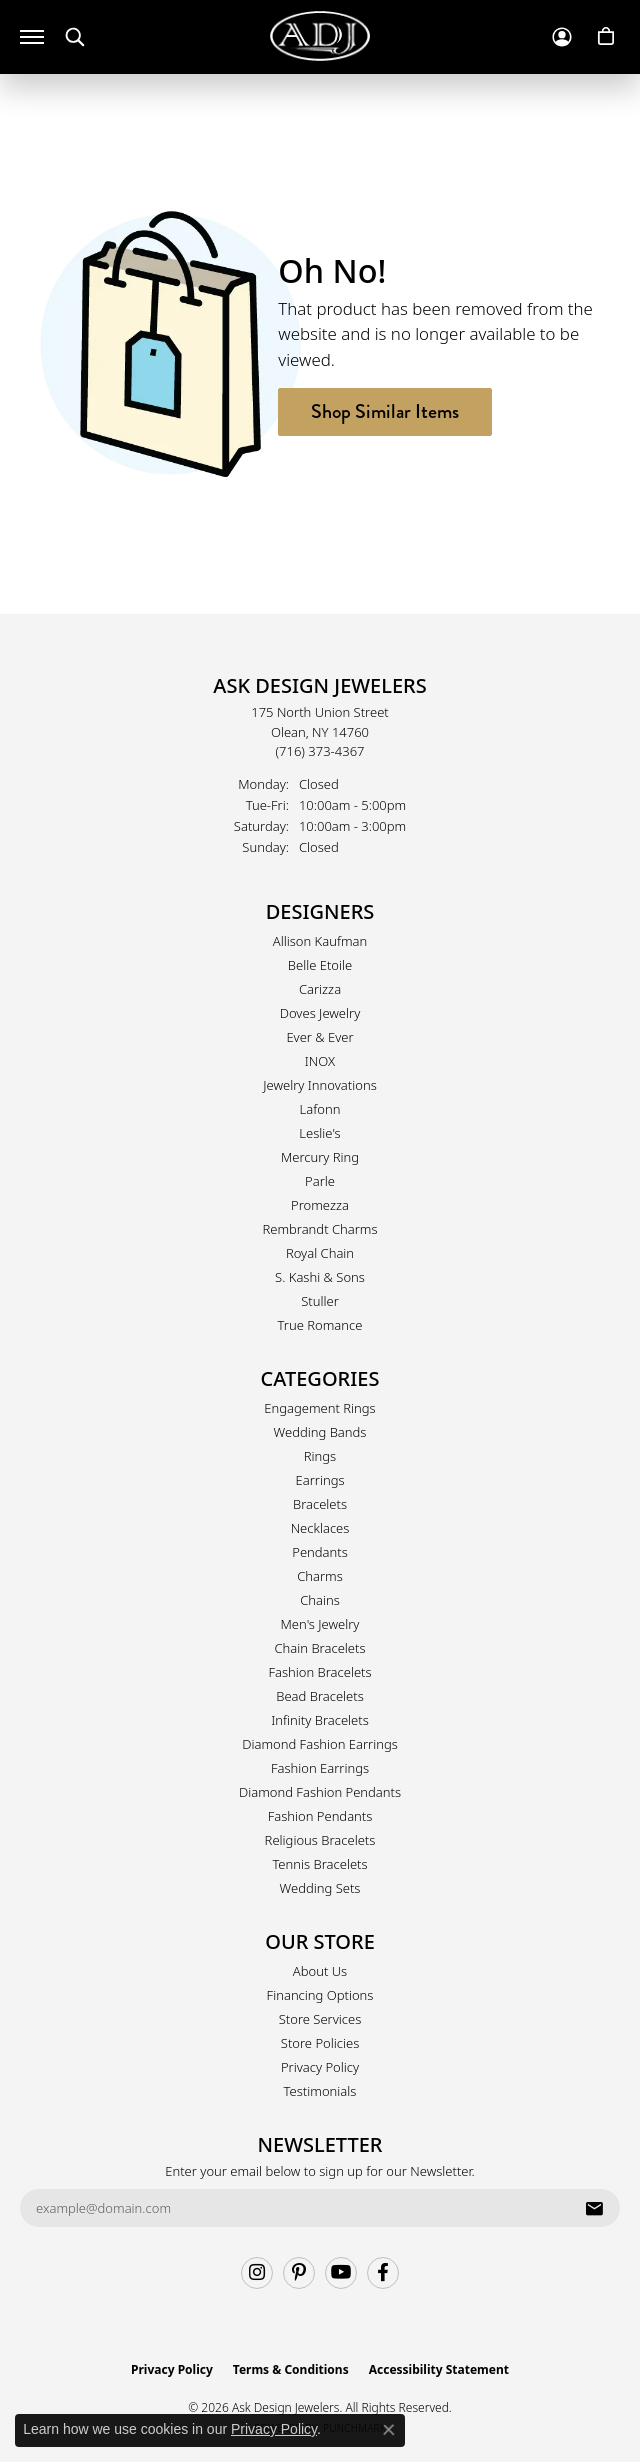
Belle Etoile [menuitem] (320, 965)
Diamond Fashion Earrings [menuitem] (320, 1744)
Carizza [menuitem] (320, 989)
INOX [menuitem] (320, 1061)
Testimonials (320, 2091)
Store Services (320, 2019)
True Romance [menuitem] (320, 1325)
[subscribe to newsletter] (594, 2208)
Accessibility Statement (439, 2369)
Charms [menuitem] (320, 1576)
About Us (320, 1971)
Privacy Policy (320, 2067)
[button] (75, 37)
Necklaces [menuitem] (320, 1528)
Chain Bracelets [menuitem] (319, 1648)
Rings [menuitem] (320, 1456)
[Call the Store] (320, 751)
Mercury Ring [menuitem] (320, 1157)
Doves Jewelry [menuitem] (320, 1013)
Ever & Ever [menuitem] (319, 1037)
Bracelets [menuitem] (320, 1504)
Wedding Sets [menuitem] (320, 1888)
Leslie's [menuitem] (319, 1133)
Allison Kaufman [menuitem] (320, 941)
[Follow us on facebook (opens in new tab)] (383, 2273)
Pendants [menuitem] (320, 1552)
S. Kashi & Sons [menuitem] (320, 1277)
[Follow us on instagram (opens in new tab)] (257, 2273)
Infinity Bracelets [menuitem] (320, 1720)
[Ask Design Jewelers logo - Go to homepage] (320, 36)
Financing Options (320, 1995)
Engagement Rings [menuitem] (319, 1408)
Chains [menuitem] (320, 1600)
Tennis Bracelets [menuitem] (319, 1864)
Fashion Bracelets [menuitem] (319, 1672)
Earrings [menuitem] (319, 1480)
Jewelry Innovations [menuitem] (319, 1085)
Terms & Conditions (291, 2369)
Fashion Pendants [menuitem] (320, 1816)
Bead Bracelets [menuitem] (320, 1696)
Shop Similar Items (385, 411)
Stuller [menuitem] (320, 1301)
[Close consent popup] (389, 2430)
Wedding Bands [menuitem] (320, 1432)
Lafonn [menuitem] (320, 1109)
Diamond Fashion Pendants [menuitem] (320, 1792)
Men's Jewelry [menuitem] (320, 1624)
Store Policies (320, 2043)
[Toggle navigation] (32, 37)
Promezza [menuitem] (320, 1205)
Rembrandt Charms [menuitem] (319, 1229)
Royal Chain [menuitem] (320, 1253)
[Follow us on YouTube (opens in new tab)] (341, 2273)
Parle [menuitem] (320, 1181)
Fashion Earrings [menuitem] (320, 1768)
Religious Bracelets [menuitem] (320, 1840)
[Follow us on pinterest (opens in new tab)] (299, 2273)
